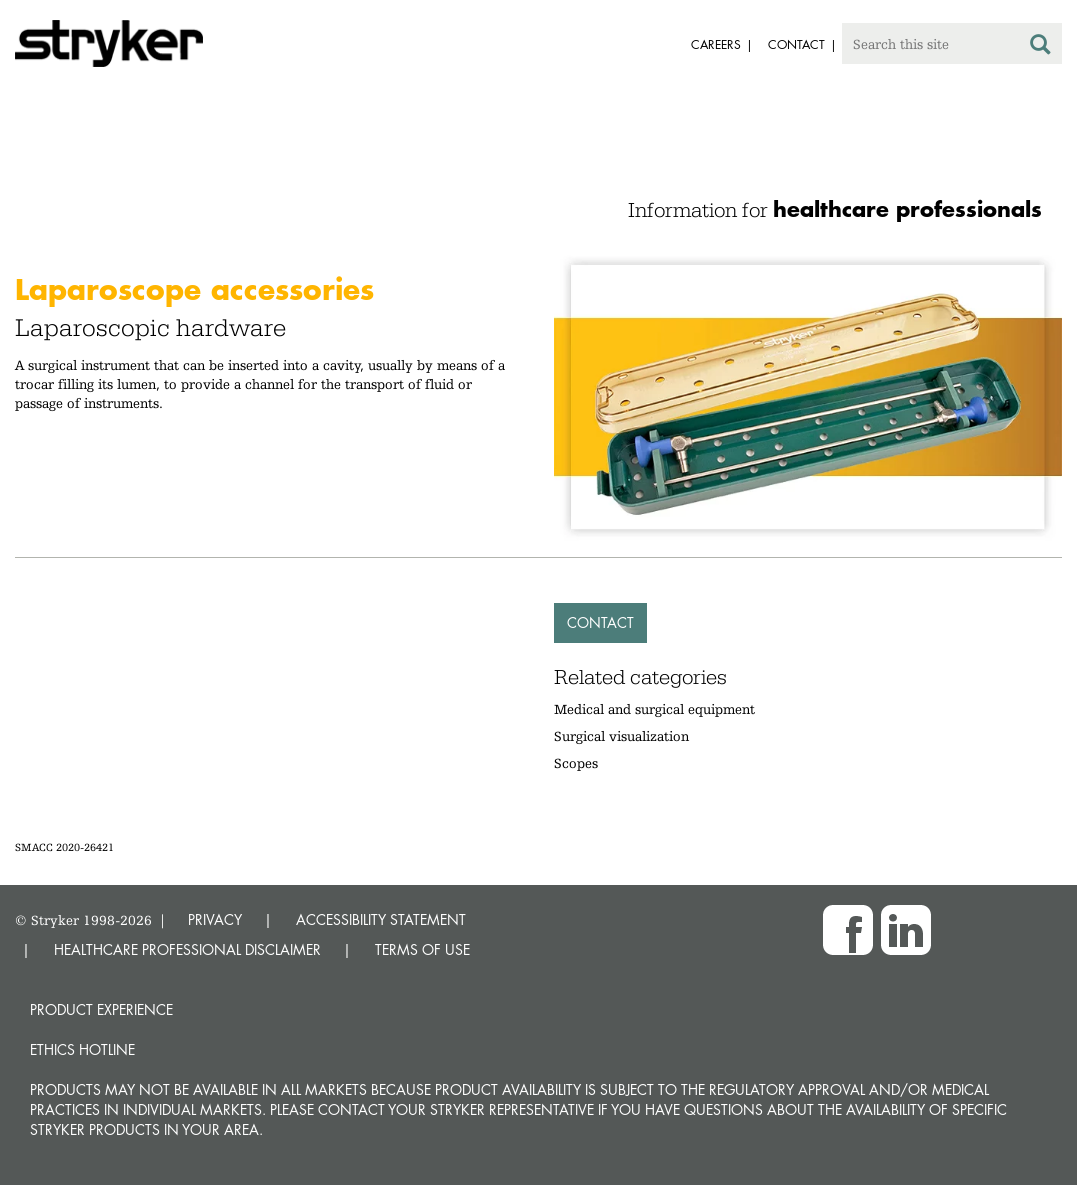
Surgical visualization (621, 736)
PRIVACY (215, 919)
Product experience (101, 1009)
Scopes (576, 763)
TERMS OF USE (422, 949)
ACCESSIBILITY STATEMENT (381, 919)
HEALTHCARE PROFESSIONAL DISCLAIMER (187, 949)
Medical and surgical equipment (654, 709)
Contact (600, 622)
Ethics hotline (82, 1049)
